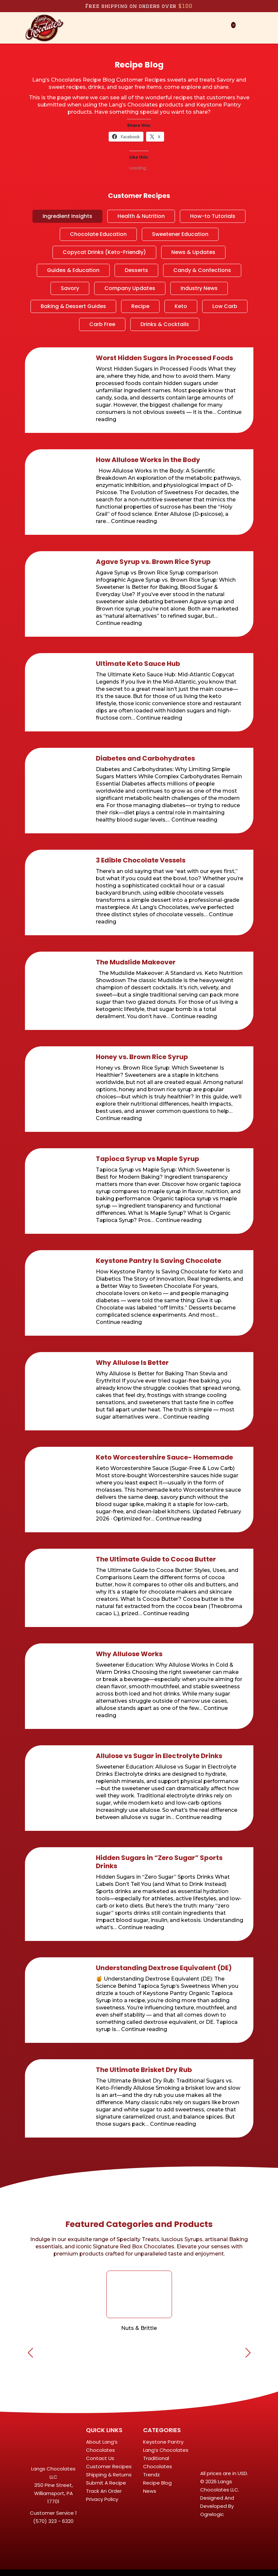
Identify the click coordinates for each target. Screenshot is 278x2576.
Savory (70, 288)
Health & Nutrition (141, 216)
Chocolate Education (98, 234)
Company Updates (129, 288)
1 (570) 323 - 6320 (55, 2517)
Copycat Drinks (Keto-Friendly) (104, 252)
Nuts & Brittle (139, 2328)
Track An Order (104, 2491)
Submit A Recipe (106, 2482)
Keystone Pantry (163, 2441)
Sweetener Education (180, 234)
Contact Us (100, 2458)
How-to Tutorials (212, 216)
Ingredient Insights (67, 216)
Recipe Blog (157, 2482)
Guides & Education (73, 270)
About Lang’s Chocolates (102, 2445)
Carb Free (102, 324)
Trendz (151, 2474)
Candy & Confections (202, 270)
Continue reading (134, 521)
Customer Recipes (109, 2466)
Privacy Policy (102, 2499)
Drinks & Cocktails (164, 324)
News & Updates (193, 252)
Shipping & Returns (109, 2474)
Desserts (136, 270)
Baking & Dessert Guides (73, 306)
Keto (181, 306)
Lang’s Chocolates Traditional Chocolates (165, 2458)
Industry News (199, 288)
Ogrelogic (212, 2514)
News (149, 2491)
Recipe (140, 306)
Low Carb (224, 306)
